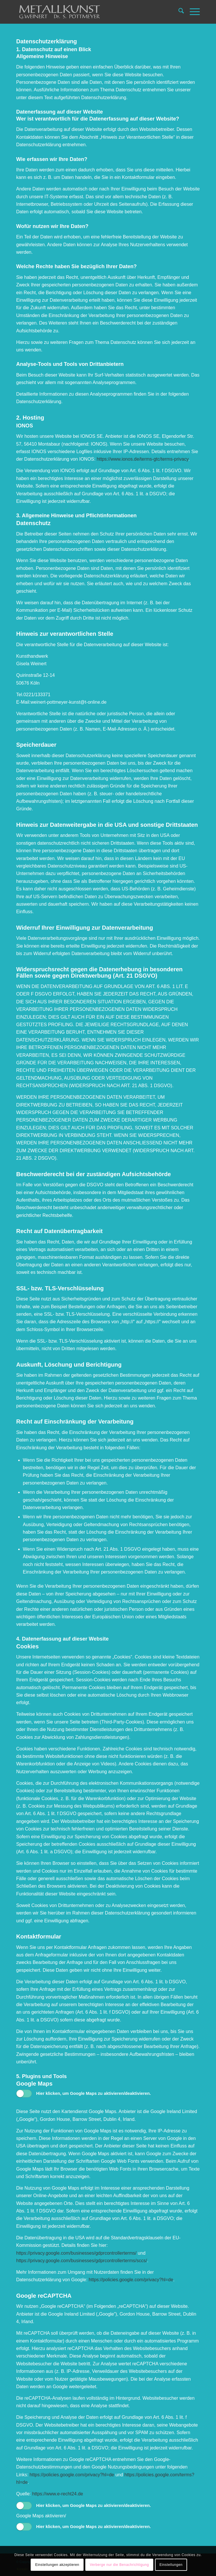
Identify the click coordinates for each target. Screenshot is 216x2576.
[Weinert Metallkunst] (89, 11)
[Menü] (192, 11)
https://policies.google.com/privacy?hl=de (131, 2279)
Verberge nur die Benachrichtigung (119, 2565)
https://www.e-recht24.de (57, 2493)
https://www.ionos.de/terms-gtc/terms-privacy (142, 459)
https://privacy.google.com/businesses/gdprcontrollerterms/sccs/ (81, 2260)
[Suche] (178, 11)
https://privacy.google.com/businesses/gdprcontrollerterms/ (76, 2253)
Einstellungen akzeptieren (57, 2565)
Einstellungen (170, 2565)
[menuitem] (178, 11)
